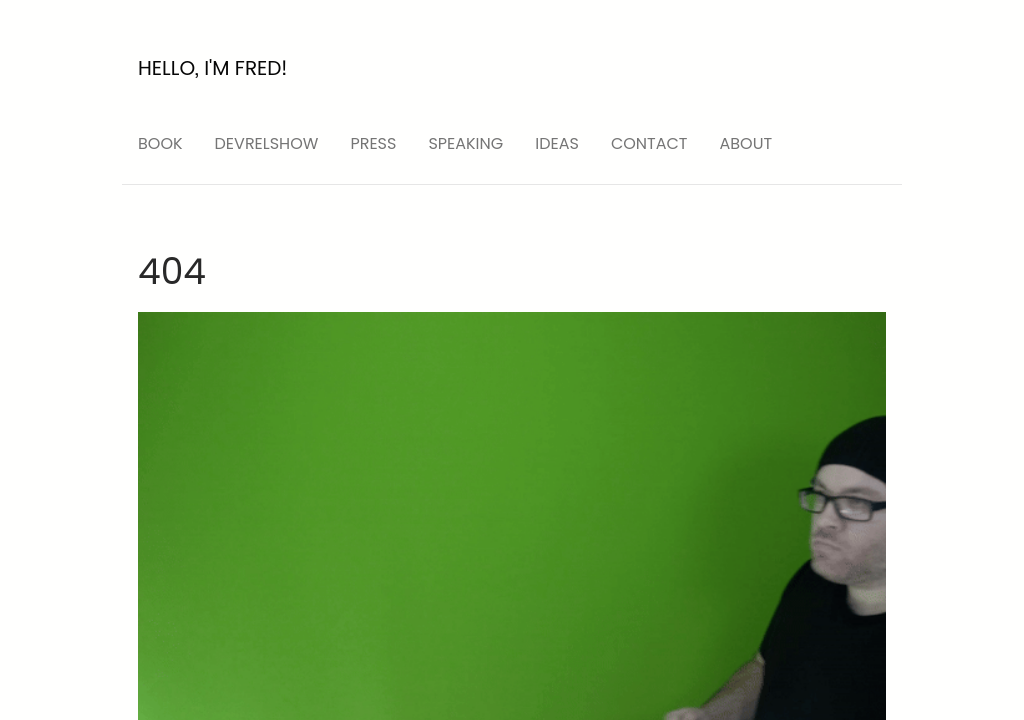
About (746, 143)
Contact (649, 143)
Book (160, 143)
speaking (465, 143)
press (373, 143)
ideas (557, 143)
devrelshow (267, 143)
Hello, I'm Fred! (212, 68)
